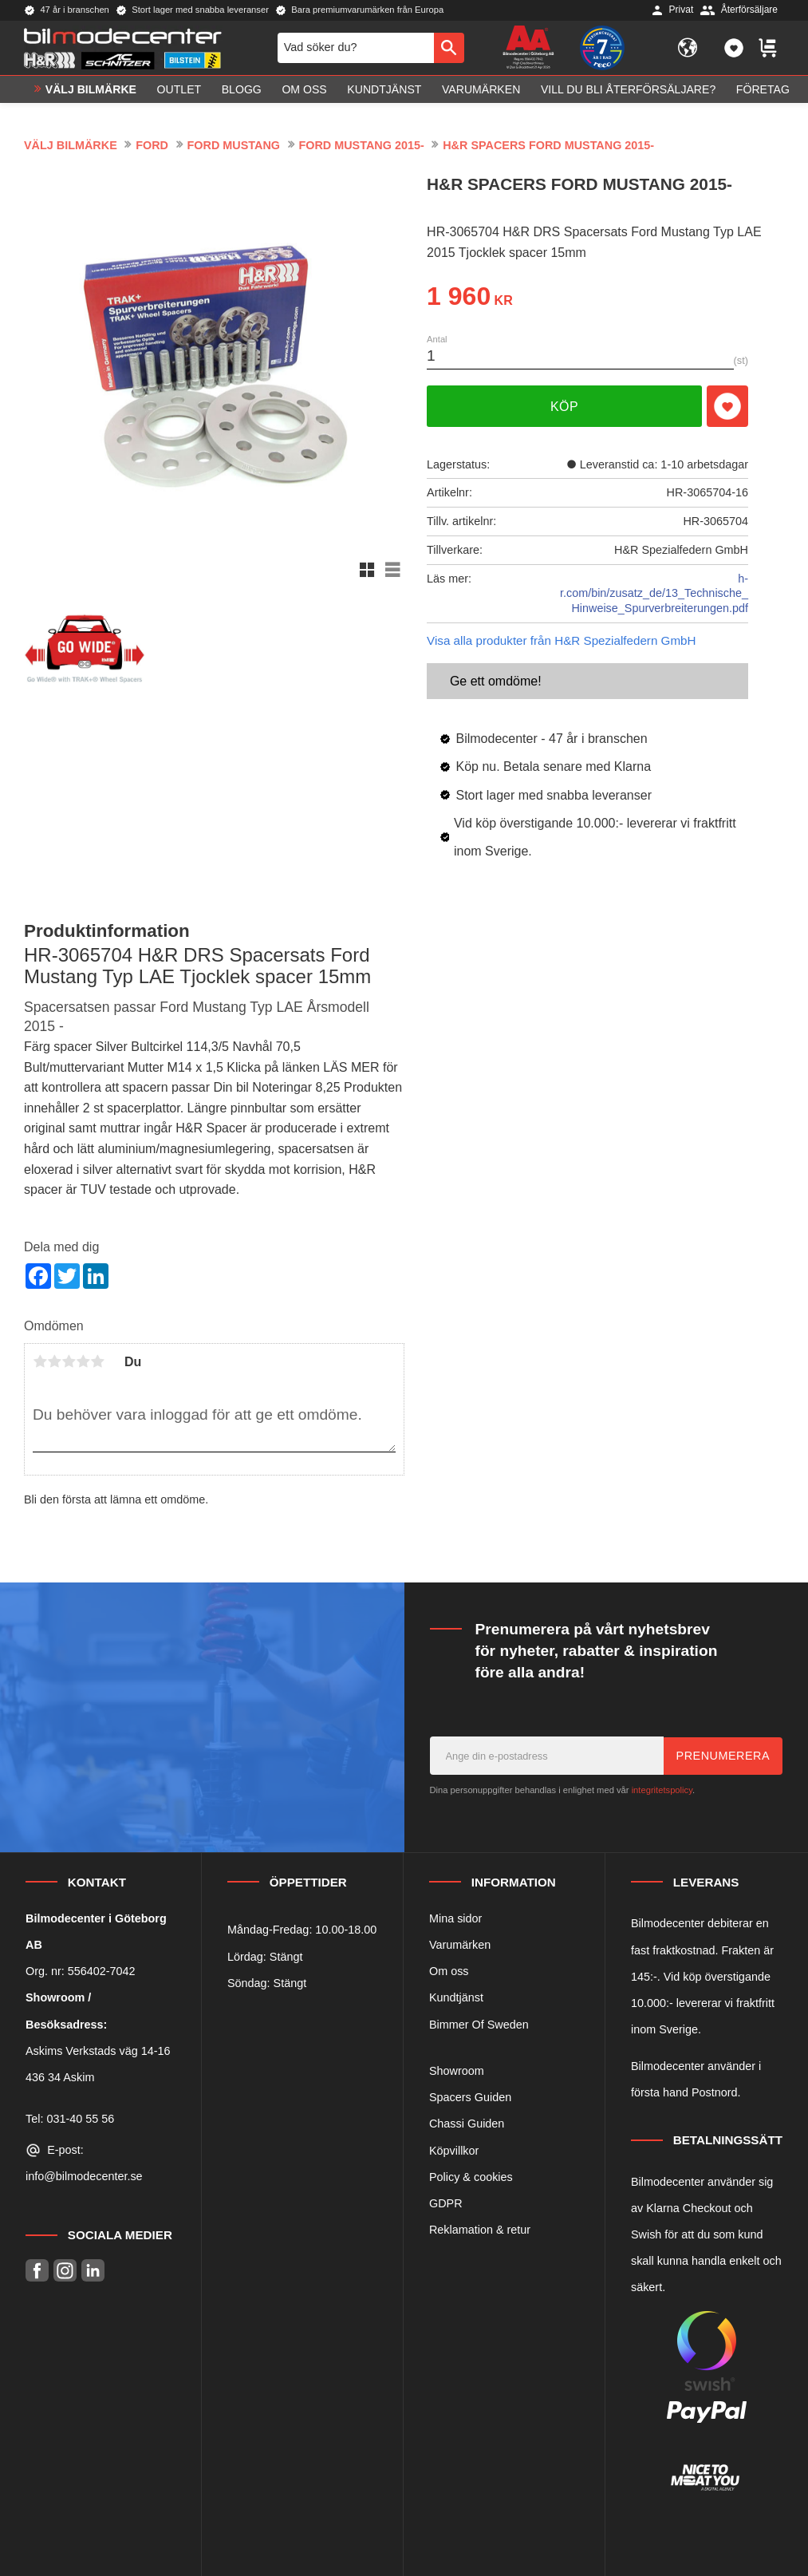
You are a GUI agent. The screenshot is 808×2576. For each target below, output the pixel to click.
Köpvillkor (454, 2150)
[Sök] (449, 49)
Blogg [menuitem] (242, 92)
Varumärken (460, 1944)
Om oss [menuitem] (304, 92)
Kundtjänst (456, 1997)
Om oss (449, 1971)
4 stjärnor (83, 1361)
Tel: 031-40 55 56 (70, 2118)
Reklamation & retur (479, 2229)
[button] (734, 49)
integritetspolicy (662, 1790)
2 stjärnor (54, 1361)
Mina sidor (455, 1918)
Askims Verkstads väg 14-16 (98, 2051)
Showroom (456, 2070)
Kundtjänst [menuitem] (384, 92)
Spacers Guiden (470, 2097)
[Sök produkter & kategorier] (356, 49)
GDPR (446, 2203)
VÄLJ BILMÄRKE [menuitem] (90, 92)
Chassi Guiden (466, 2123)
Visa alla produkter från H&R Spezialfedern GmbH (561, 640)
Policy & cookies (471, 2177)
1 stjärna (40, 1361)
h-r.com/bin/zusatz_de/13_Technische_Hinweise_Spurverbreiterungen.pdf (654, 593)
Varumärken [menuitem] (481, 92)
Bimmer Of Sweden (479, 2024)
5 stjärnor (97, 1361)
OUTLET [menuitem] (179, 92)
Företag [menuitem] (763, 92)
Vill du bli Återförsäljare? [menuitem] (628, 92)
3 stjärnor (68, 1361)
